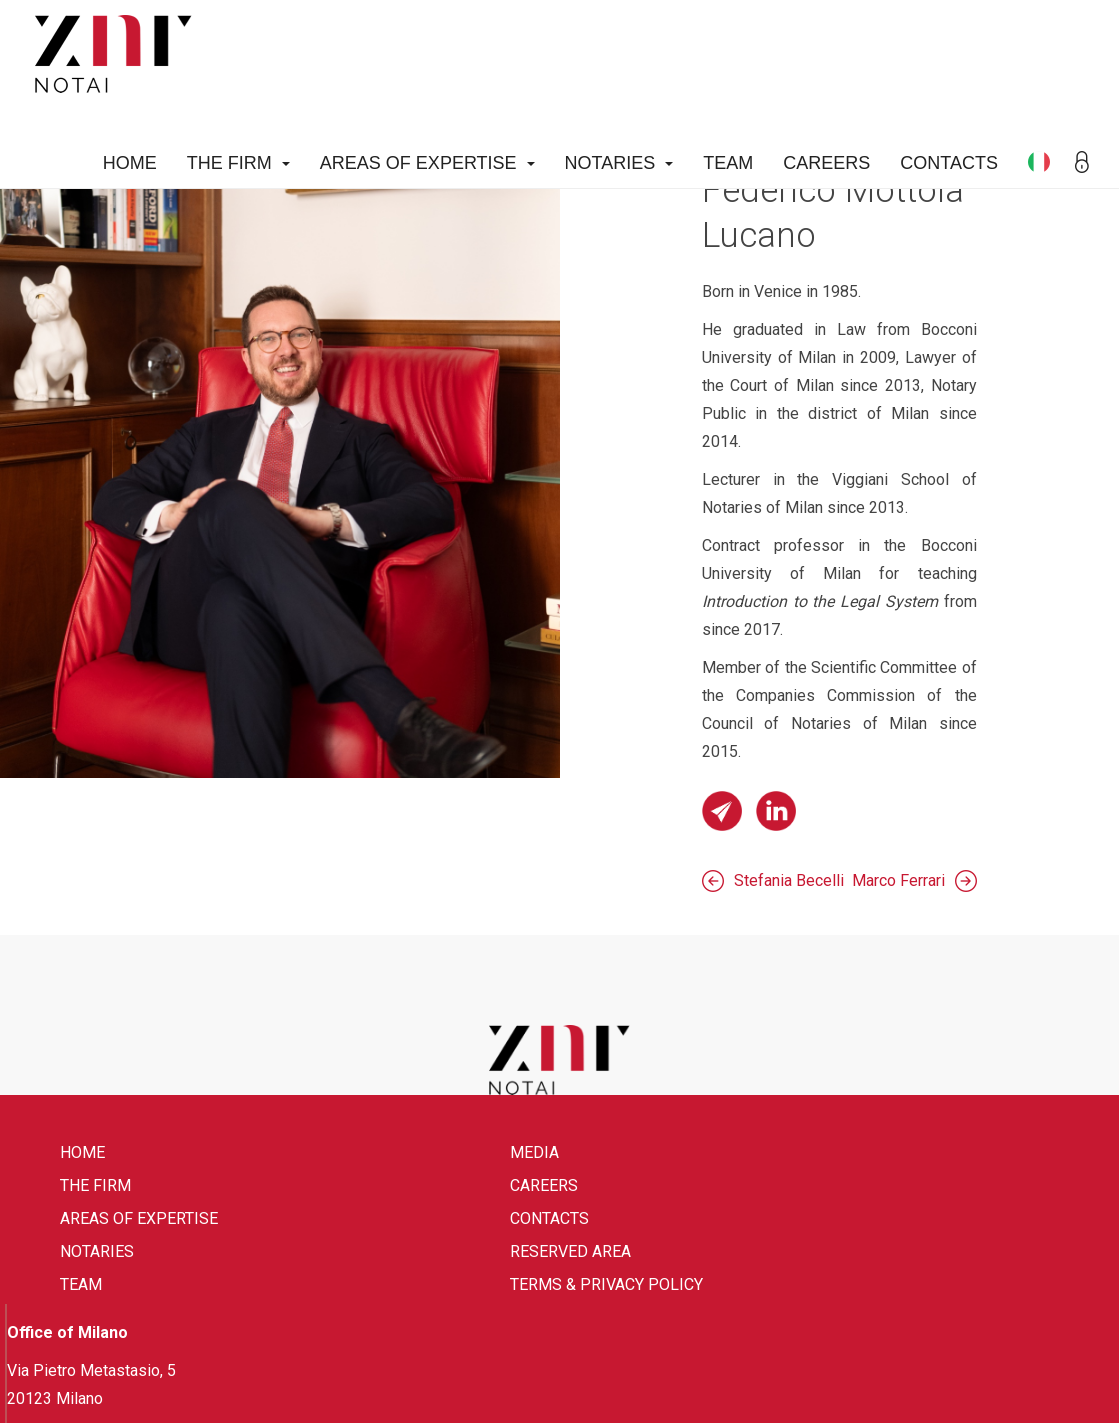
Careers (826, 163)
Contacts (949, 163)
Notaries (619, 163)
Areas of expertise (427, 163)
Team (728, 163)
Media (534, 1152)
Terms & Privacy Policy (606, 1284)
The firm (238, 163)
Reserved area (570, 1251)
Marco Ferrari (898, 880)
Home (130, 163)
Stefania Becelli (789, 880)
